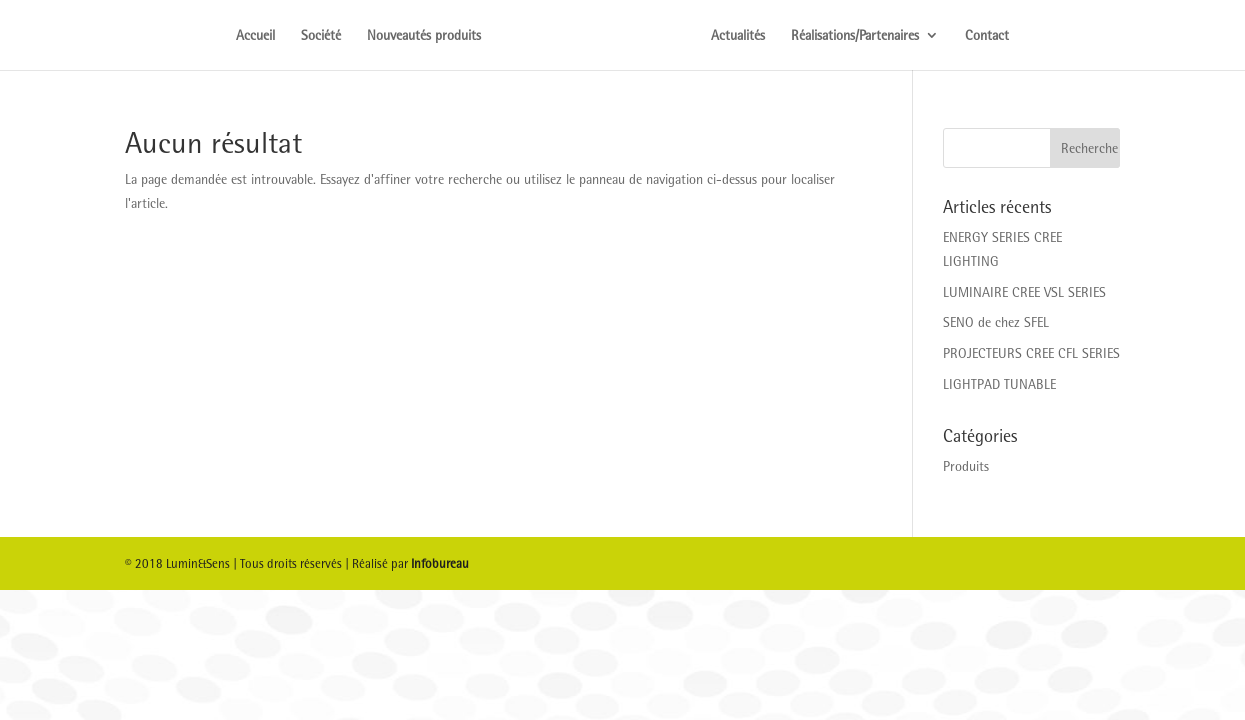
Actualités (738, 35)
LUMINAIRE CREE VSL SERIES (1024, 292)
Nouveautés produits (424, 35)
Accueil (255, 35)
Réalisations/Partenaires (855, 35)
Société (321, 35)
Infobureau (440, 563)
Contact (987, 35)
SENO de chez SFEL (996, 322)
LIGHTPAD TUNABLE (999, 384)
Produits (966, 466)
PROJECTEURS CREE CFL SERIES (1031, 353)
